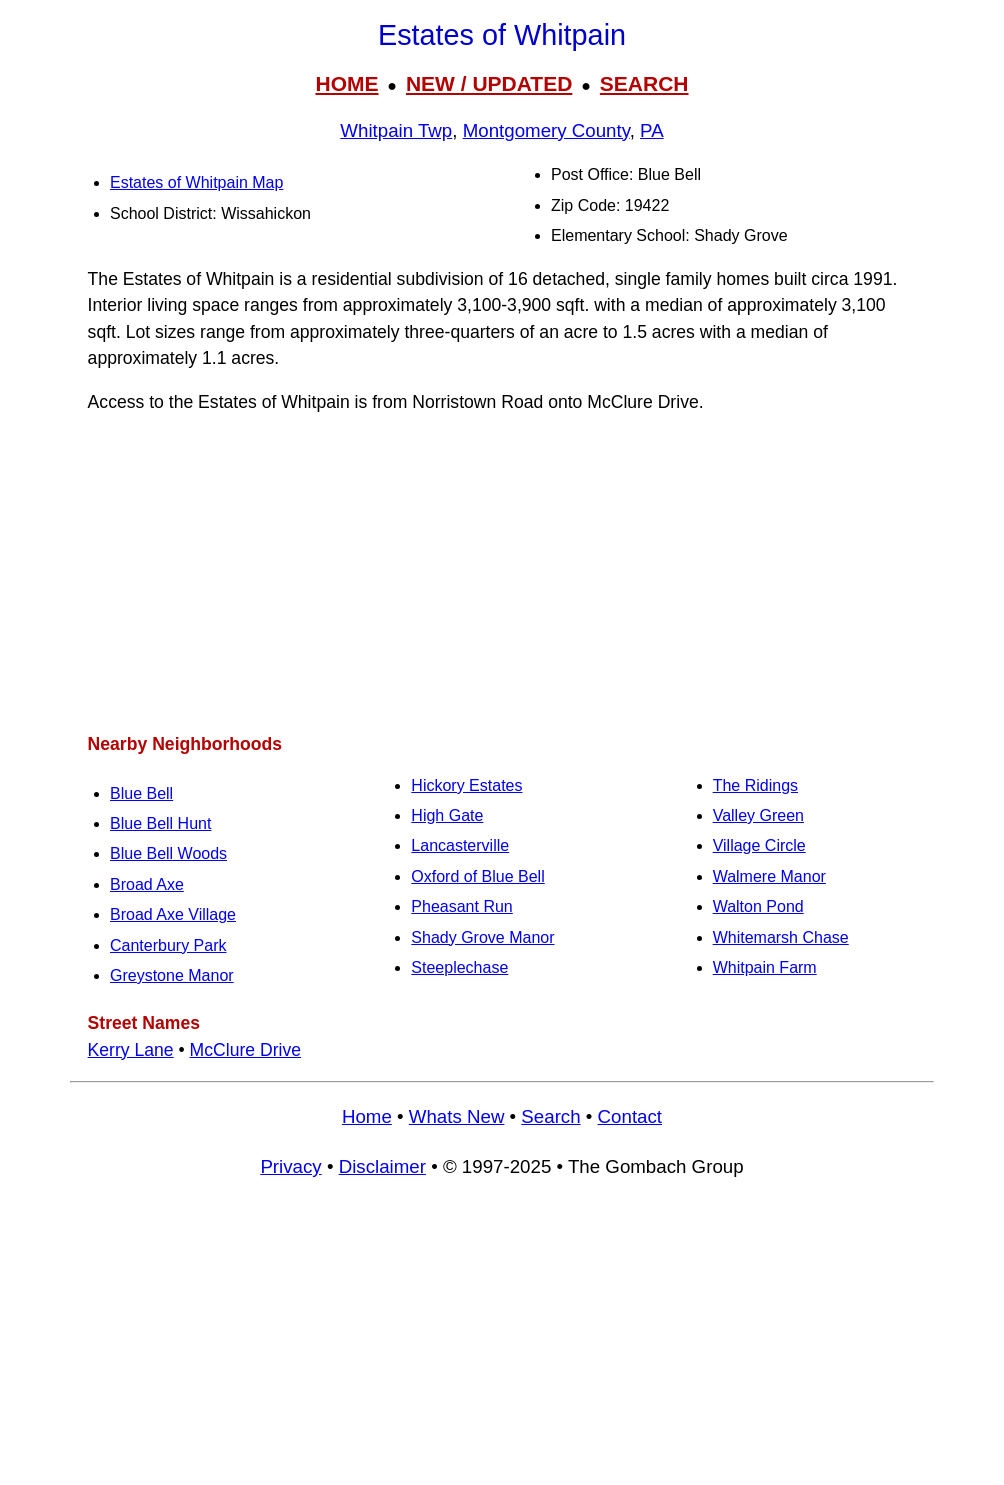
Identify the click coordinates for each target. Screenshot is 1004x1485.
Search (550, 1116)
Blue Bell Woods (168, 853)
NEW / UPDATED (489, 83)
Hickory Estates (466, 785)
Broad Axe (147, 884)
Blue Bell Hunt (160, 823)
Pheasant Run (461, 906)
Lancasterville (460, 845)
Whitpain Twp (396, 130)
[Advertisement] (502, 573)
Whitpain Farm (765, 967)
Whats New (457, 1116)
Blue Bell (141, 793)
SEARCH (644, 83)
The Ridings (755, 785)
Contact (630, 1116)
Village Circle (759, 845)
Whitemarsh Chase (781, 937)
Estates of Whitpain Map (196, 182)
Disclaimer (382, 1166)
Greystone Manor (172, 975)
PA (652, 130)
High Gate (447, 815)
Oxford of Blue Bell (477, 876)
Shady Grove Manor (482, 937)
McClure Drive (245, 1050)
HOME (346, 83)
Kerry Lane (131, 1050)
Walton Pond (758, 906)
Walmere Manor (769, 876)
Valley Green (758, 815)
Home (367, 1116)
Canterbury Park (168, 945)
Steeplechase (459, 967)
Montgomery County (546, 130)
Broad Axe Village (173, 914)
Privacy (290, 1166)
